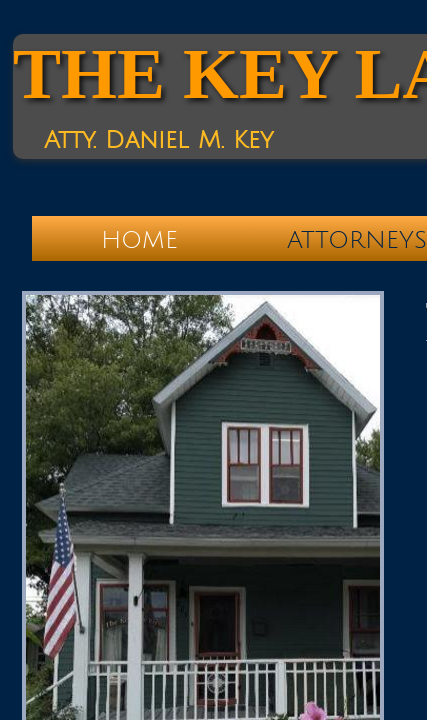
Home (139, 240)
